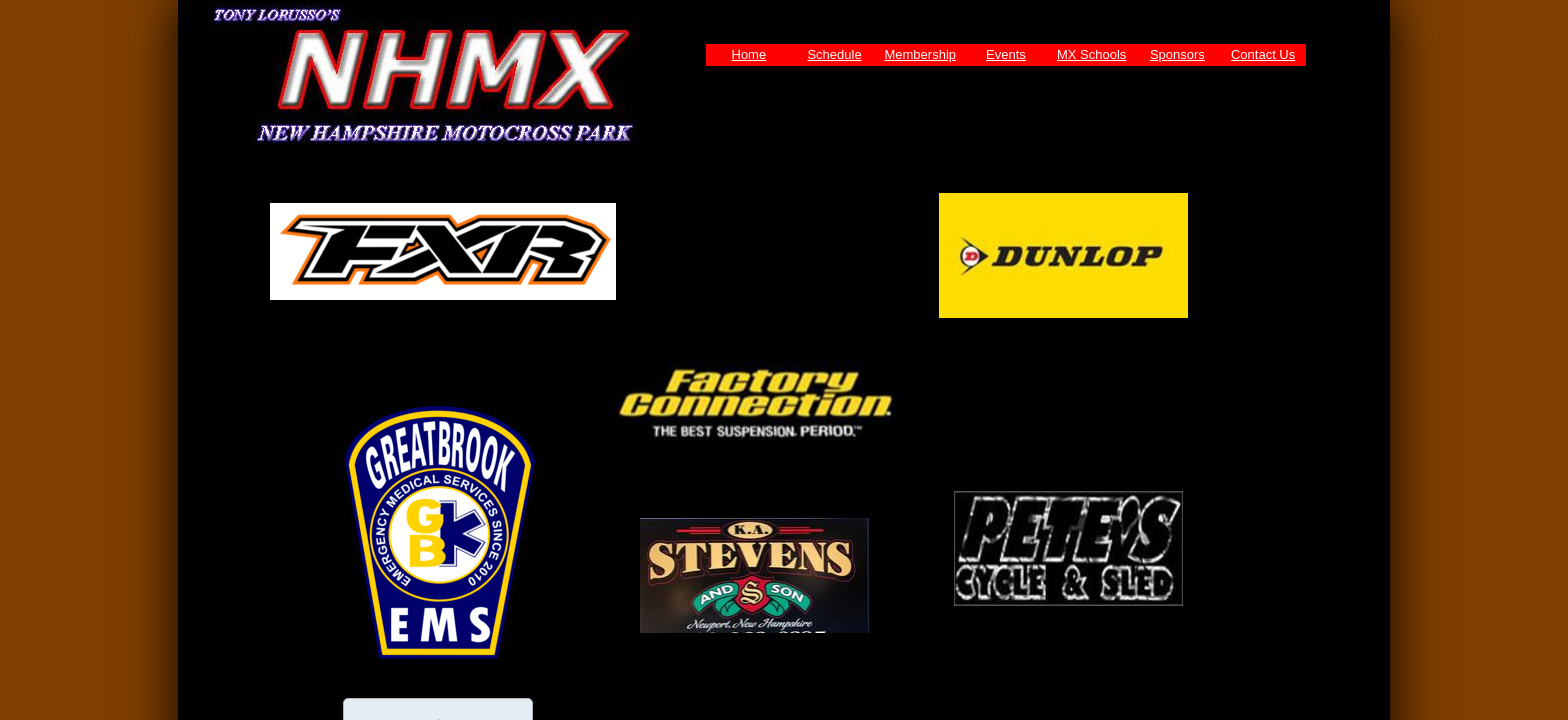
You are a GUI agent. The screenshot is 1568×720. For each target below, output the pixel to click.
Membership (920, 54)
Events (1006, 54)
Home (749, 54)
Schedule (834, 54)
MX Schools (1091, 54)
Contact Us (1263, 54)
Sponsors (1177, 54)
